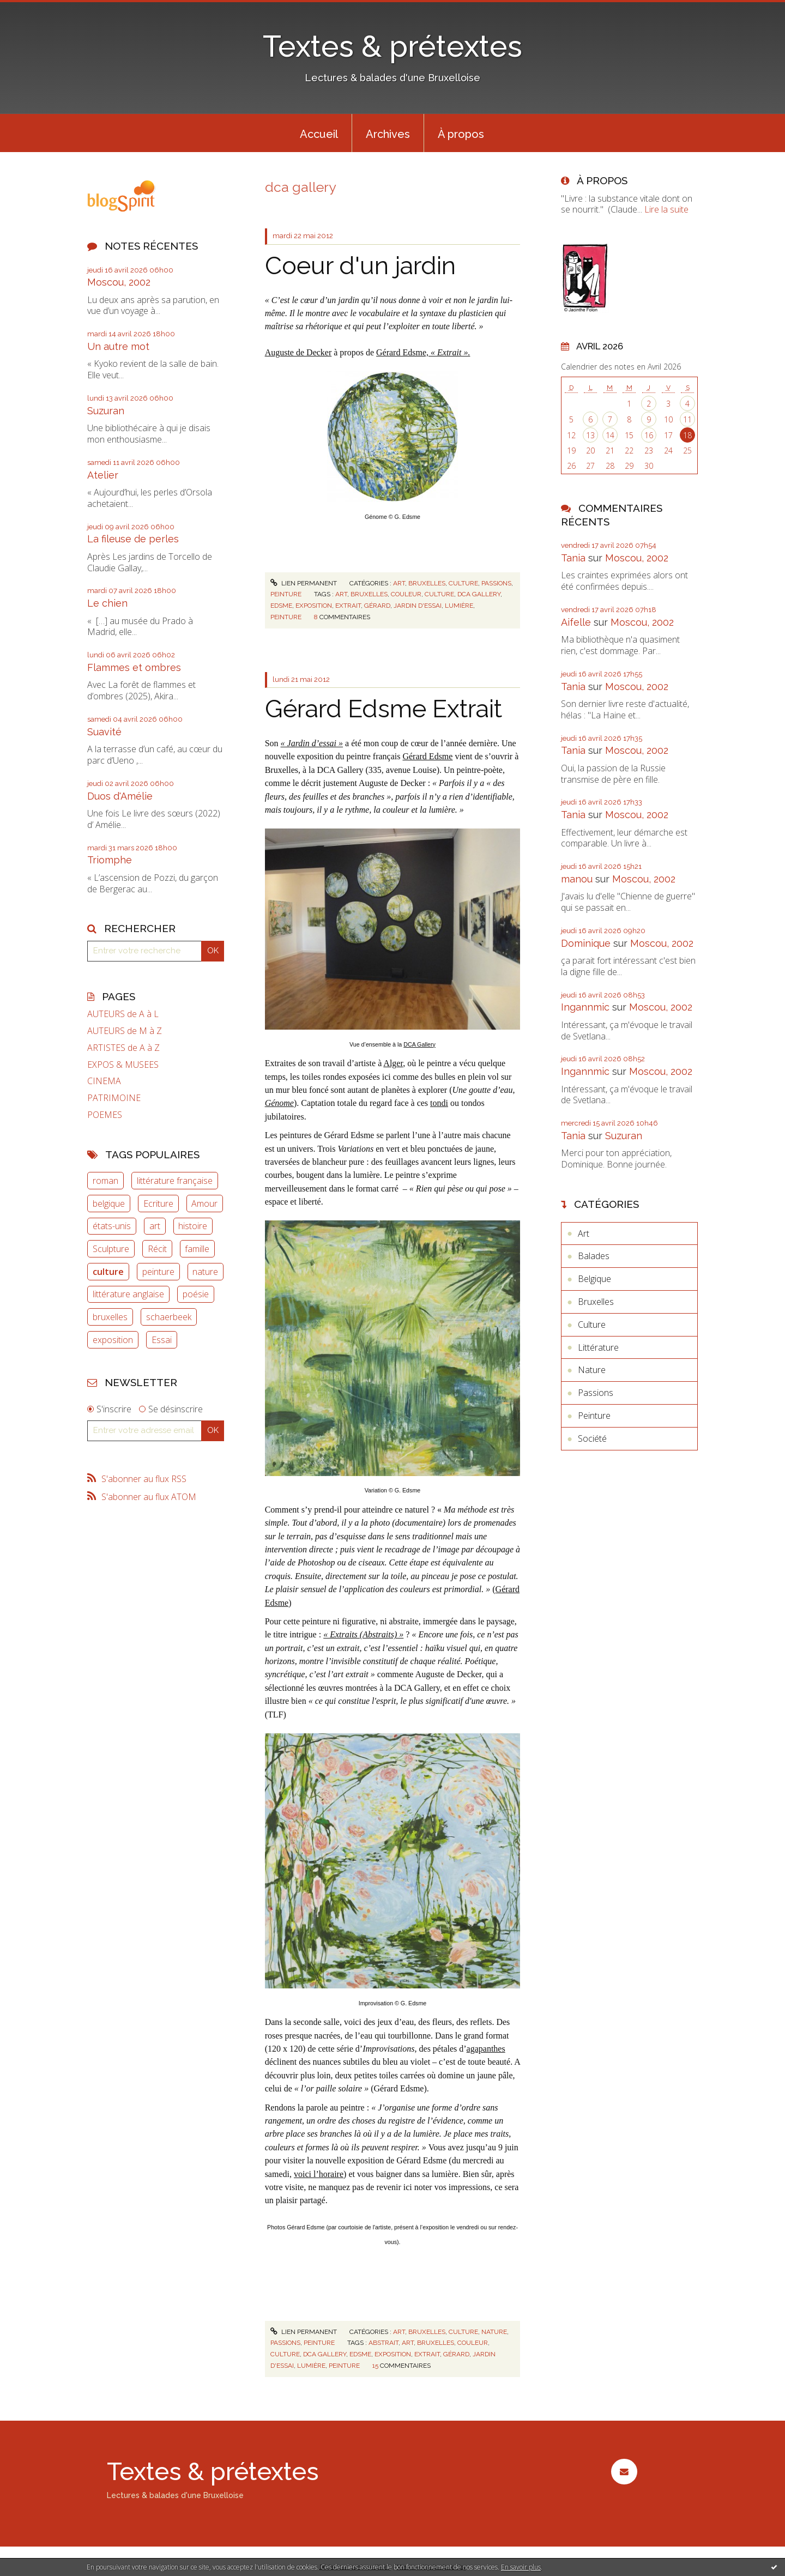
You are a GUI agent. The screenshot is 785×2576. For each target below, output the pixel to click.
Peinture (285, 594)
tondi (439, 1103)
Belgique (594, 1279)
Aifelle (576, 622)
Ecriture (158, 1204)
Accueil (319, 134)
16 (648, 435)
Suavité (104, 731)
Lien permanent (303, 583)
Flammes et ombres (134, 667)
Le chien (107, 603)
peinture (158, 1272)
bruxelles (110, 1317)
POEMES (104, 1115)
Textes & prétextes (392, 46)
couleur (406, 594)
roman (105, 1181)
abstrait (383, 2343)
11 (687, 419)
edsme (281, 605)
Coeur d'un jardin (360, 265)
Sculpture (111, 1249)
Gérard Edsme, (423, 352)
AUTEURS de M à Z (124, 1031)
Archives (388, 134)
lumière (459, 605)
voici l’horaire (318, 2174)
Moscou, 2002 (118, 282)
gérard (377, 605)
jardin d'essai (418, 605)
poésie (196, 1294)
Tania (573, 558)
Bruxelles (426, 583)
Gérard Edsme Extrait (383, 708)
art (154, 1226)
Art (399, 583)
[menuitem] (319, 133)
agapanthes (486, 2048)
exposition (113, 1340)
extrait (348, 605)
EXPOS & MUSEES (123, 1065)
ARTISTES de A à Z (123, 1048)
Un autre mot (118, 346)
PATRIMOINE (114, 1098)
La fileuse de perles (133, 539)
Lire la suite (666, 209)
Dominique (586, 943)
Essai (162, 1340)
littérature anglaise (128, 1294)
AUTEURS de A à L (123, 1014)
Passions (496, 583)
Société (592, 1438)
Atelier (102, 475)
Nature (494, 2332)
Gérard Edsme (427, 756)
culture (108, 1272)
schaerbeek (168, 1317)
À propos (461, 134)
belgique (109, 1204)
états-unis (112, 1226)
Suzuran (105, 410)
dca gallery (478, 594)
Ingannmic (585, 1007)
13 (590, 435)
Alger (393, 1063)
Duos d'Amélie (120, 796)
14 (610, 435)
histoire (192, 1226)
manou (577, 879)
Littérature (598, 1347)
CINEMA (104, 1081)
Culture (463, 583)
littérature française (175, 1181)
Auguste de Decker (298, 352)
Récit (157, 1249)
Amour (204, 1204)
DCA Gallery (419, 1044)
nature (205, 1272)
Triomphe (109, 860)
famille (197, 1249)
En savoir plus (521, 2567)
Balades (593, 1256)
